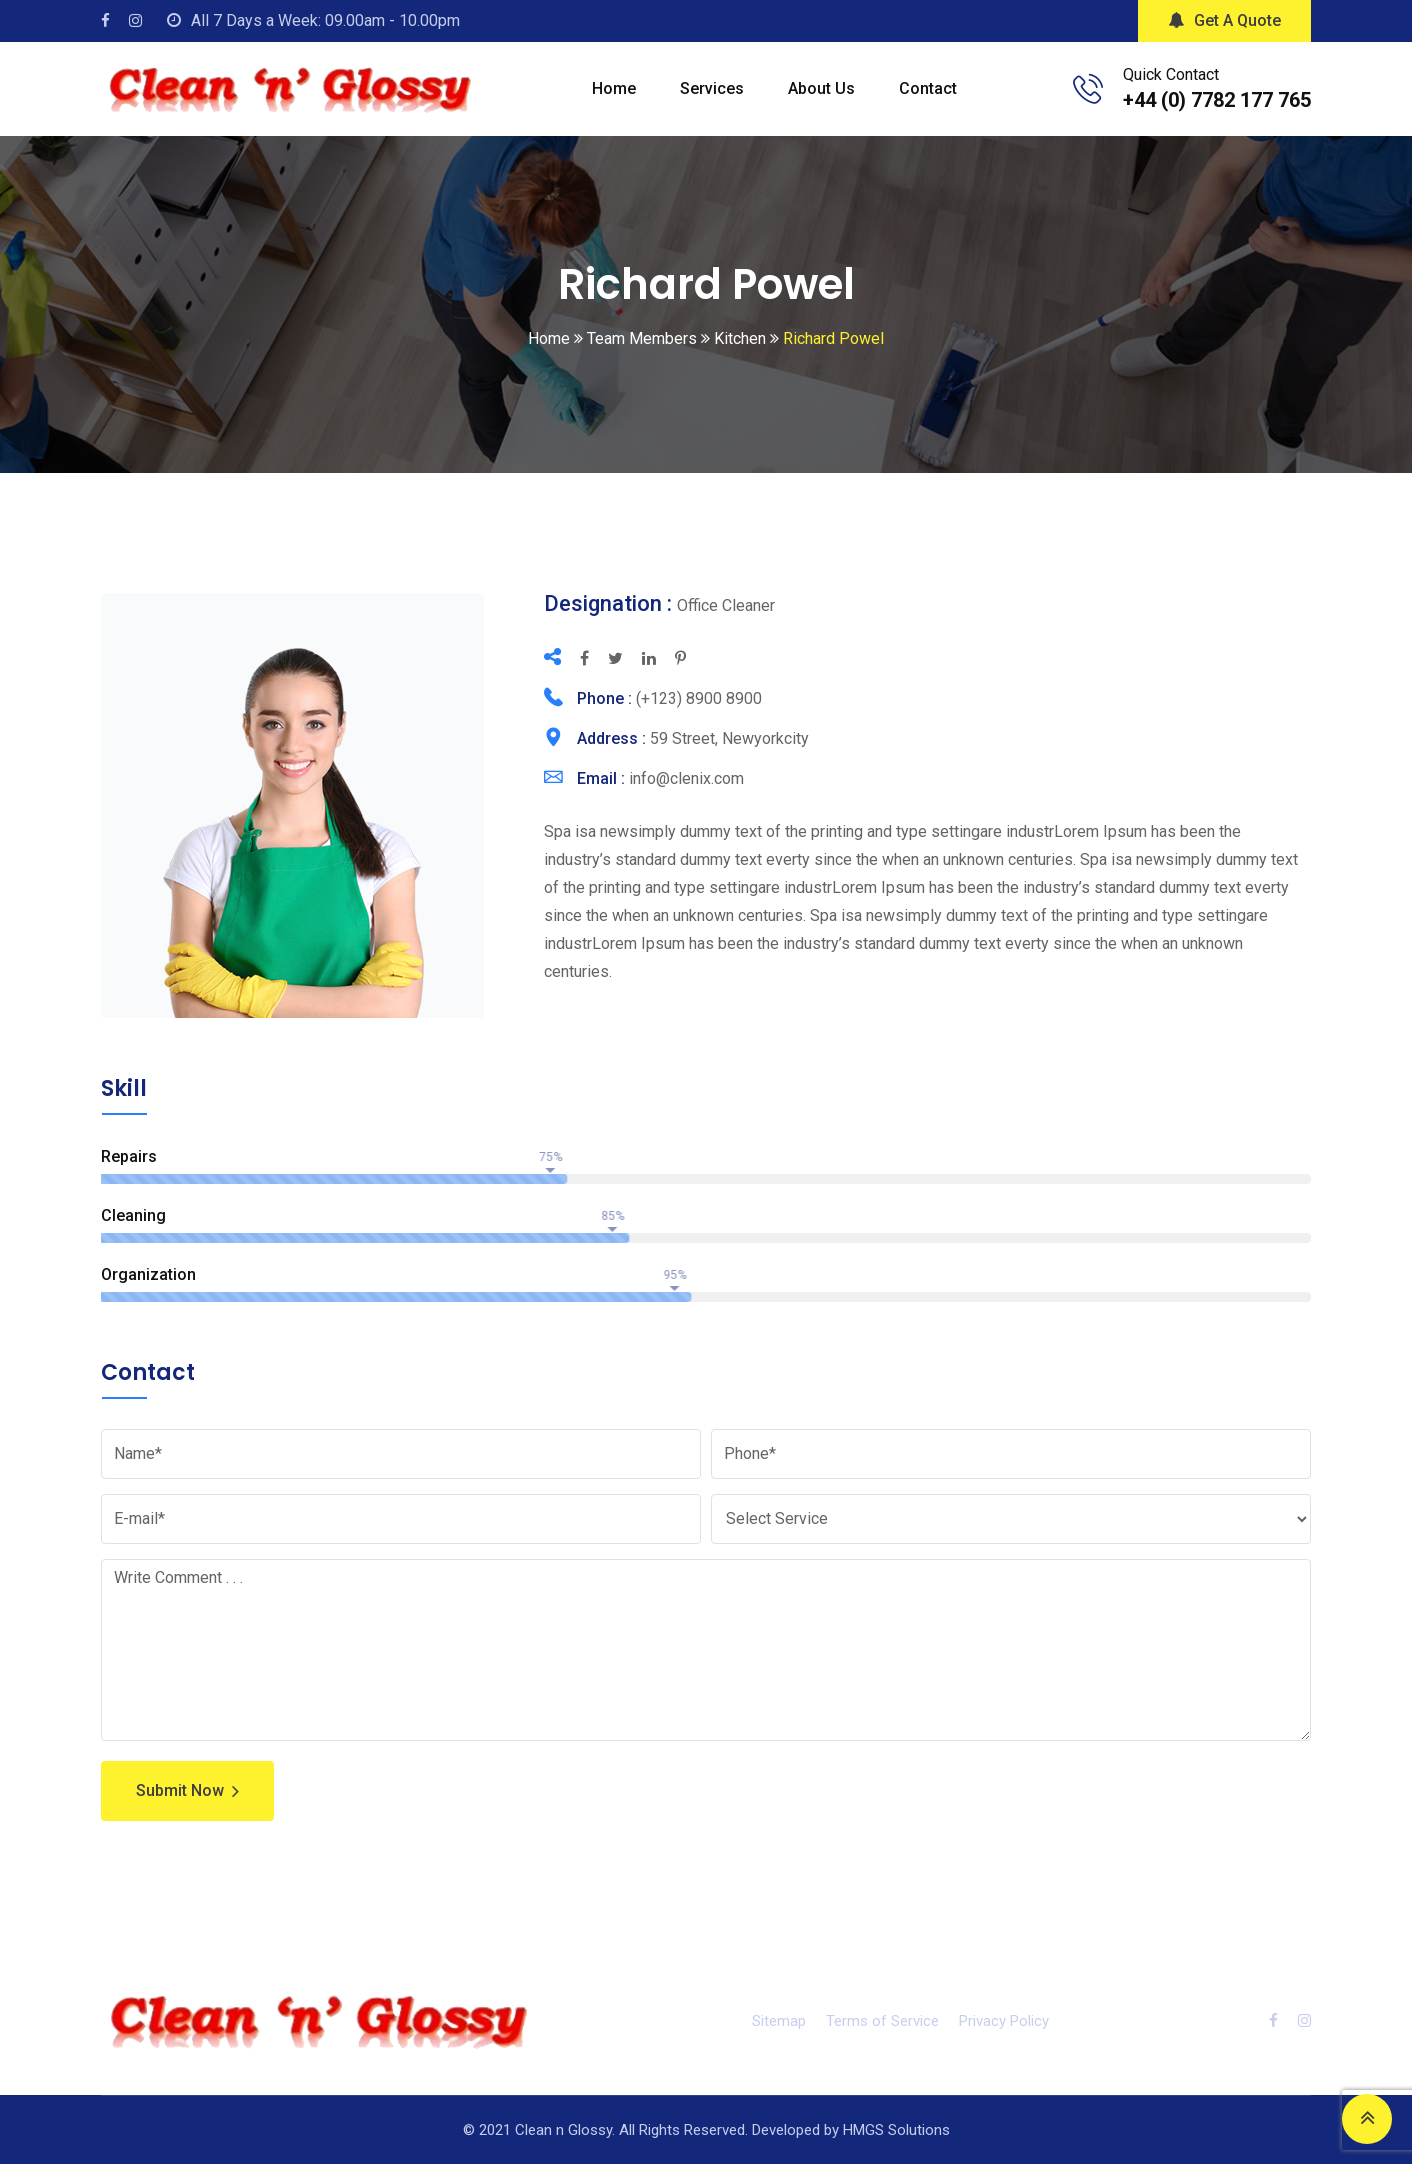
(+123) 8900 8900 (699, 698)
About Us (821, 88)
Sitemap (779, 2021)
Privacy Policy (1004, 2021)
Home (614, 88)
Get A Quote (1224, 20)
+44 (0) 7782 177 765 (1217, 100)
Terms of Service (882, 2021)
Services (712, 88)
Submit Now (187, 1791)
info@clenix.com (686, 778)
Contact (928, 88)
